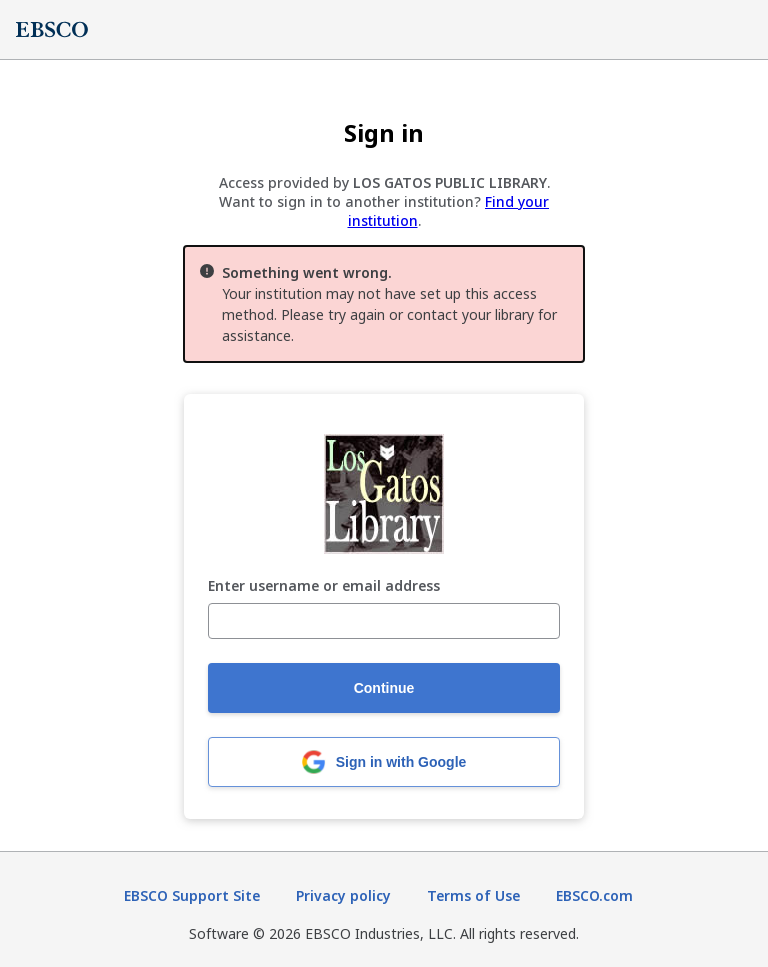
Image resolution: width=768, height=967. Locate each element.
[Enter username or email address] (384, 621)
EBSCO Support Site (192, 895)
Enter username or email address (324, 586)
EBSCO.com (594, 895)
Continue (384, 688)
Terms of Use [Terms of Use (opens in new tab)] (473, 895)
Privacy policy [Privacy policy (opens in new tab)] (343, 895)
